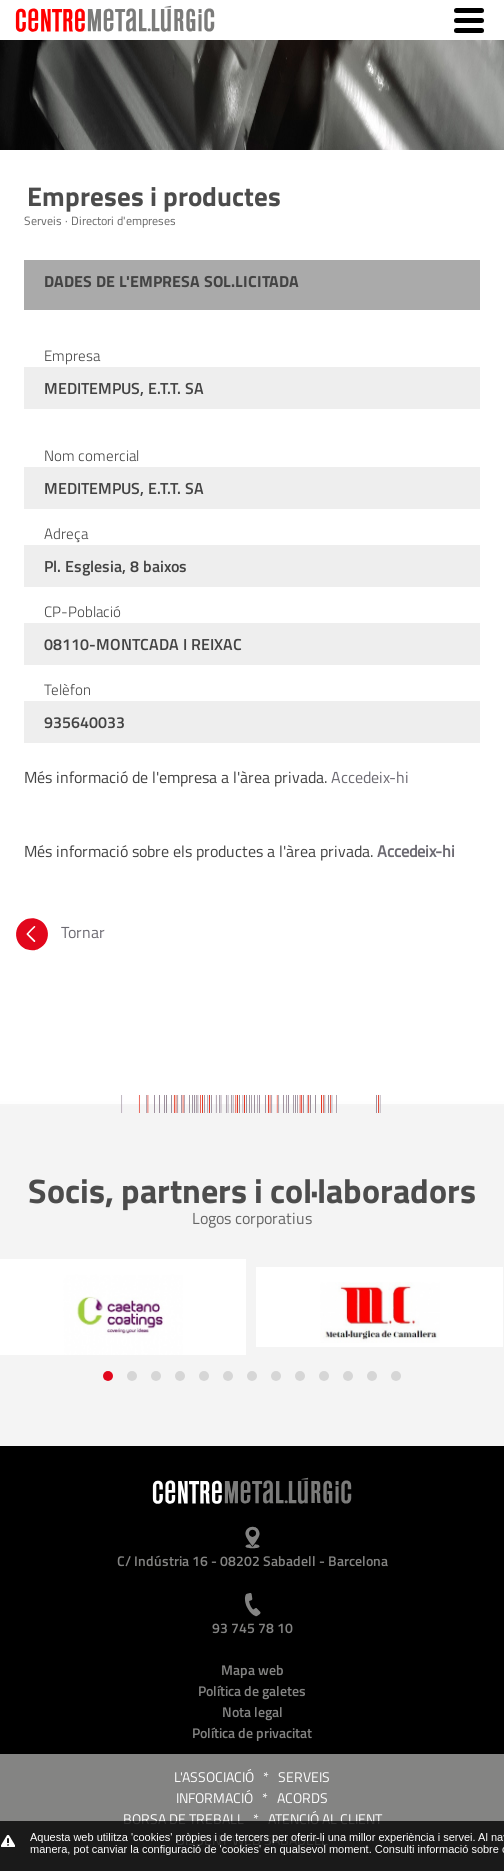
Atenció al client (325, 1818)
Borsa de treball (183, 1818)
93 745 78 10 (252, 1627)
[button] (108, 1376)
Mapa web (252, 1669)
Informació (214, 1797)
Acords (302, 1797)
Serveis (304, 1776)
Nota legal (252, 1711)
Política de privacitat (252, 1732)
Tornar (58, 932)
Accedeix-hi (370, 777)
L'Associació (214, 1776)
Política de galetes (252, 1690)
